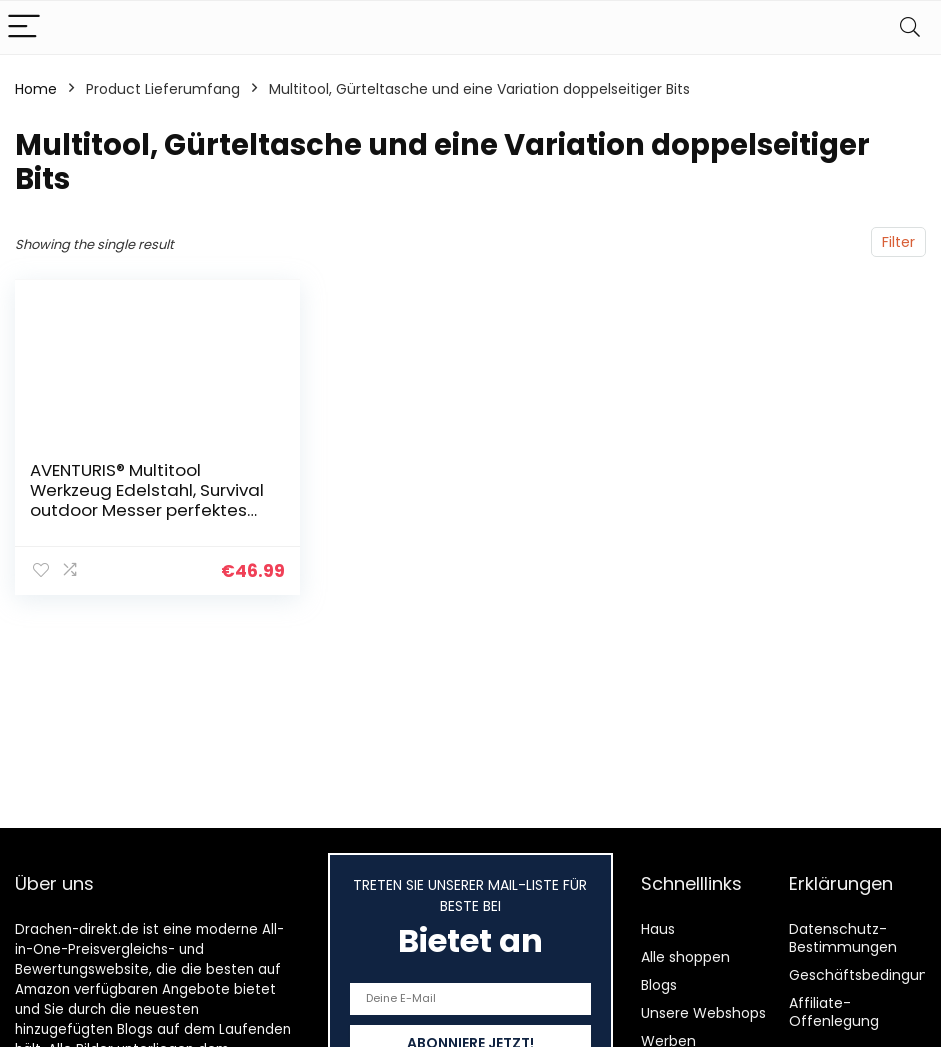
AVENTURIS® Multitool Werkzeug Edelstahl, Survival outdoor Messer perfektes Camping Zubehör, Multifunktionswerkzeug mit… (148, 510)
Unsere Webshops (703, 1013)
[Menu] (24, 27)
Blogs (659, 985)
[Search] (910, 27)
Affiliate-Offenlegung (834, 1012)
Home (36, 89)
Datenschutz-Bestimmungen (843, 938)
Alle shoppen (685, 957)
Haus (658, 929)
